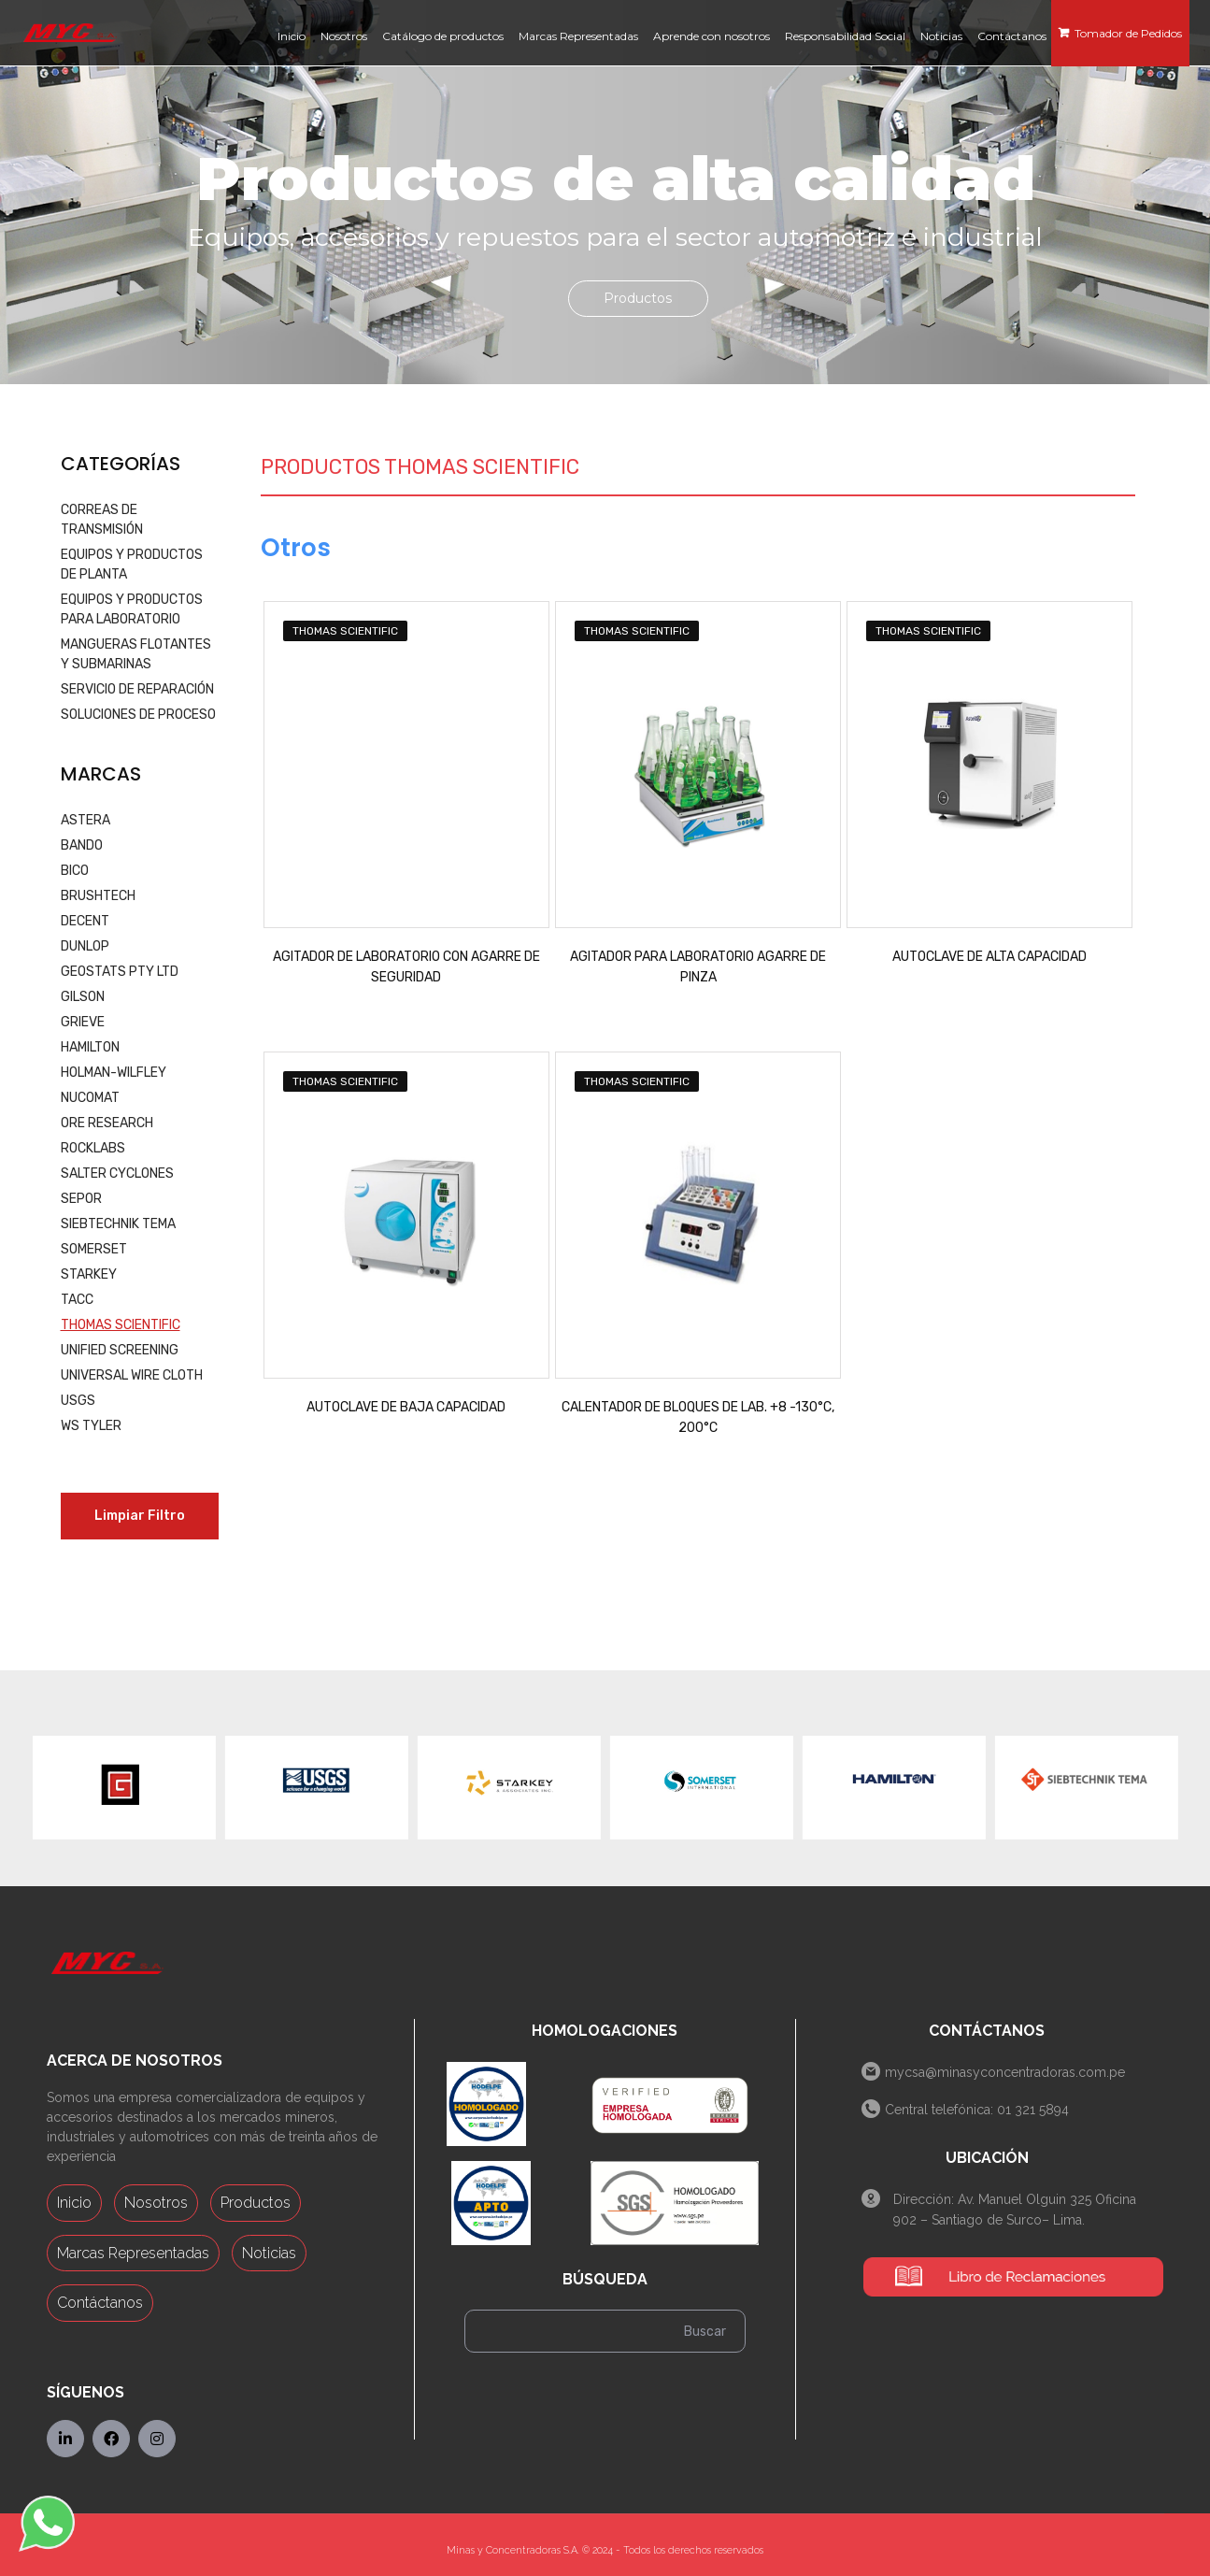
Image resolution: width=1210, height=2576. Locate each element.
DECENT (85, 921)
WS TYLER (91, 1426)
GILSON (83, 997)
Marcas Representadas (133, 2253)
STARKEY (89, 1274)
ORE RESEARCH (107, 1123)
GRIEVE (83, 1022)
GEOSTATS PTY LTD (119, 972)
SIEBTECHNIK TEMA (118, 1224)
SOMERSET (94, 1249)
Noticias (269, 2253)
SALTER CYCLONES (117, 1173)
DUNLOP (85, 946)
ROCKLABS (93, 1148)
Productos (256, 2202)
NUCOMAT (90, 1098)
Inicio (74, 2202)
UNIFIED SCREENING (119, 1350)
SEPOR (81, 1199)
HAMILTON (90, 1047)
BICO (75, 871)
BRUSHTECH (98, 896)
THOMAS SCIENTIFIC (120, 1325)
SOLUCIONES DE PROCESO (138, 715)
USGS (78, 1401)
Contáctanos (100, 2302)
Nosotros (156, 2202)
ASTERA (85, 820)
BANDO (82, 845)
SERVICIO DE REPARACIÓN (137, 689)
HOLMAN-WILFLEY (113, 1072)
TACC (77, 1300)
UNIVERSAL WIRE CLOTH (132, 1375)
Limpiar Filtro (139, 1516)
